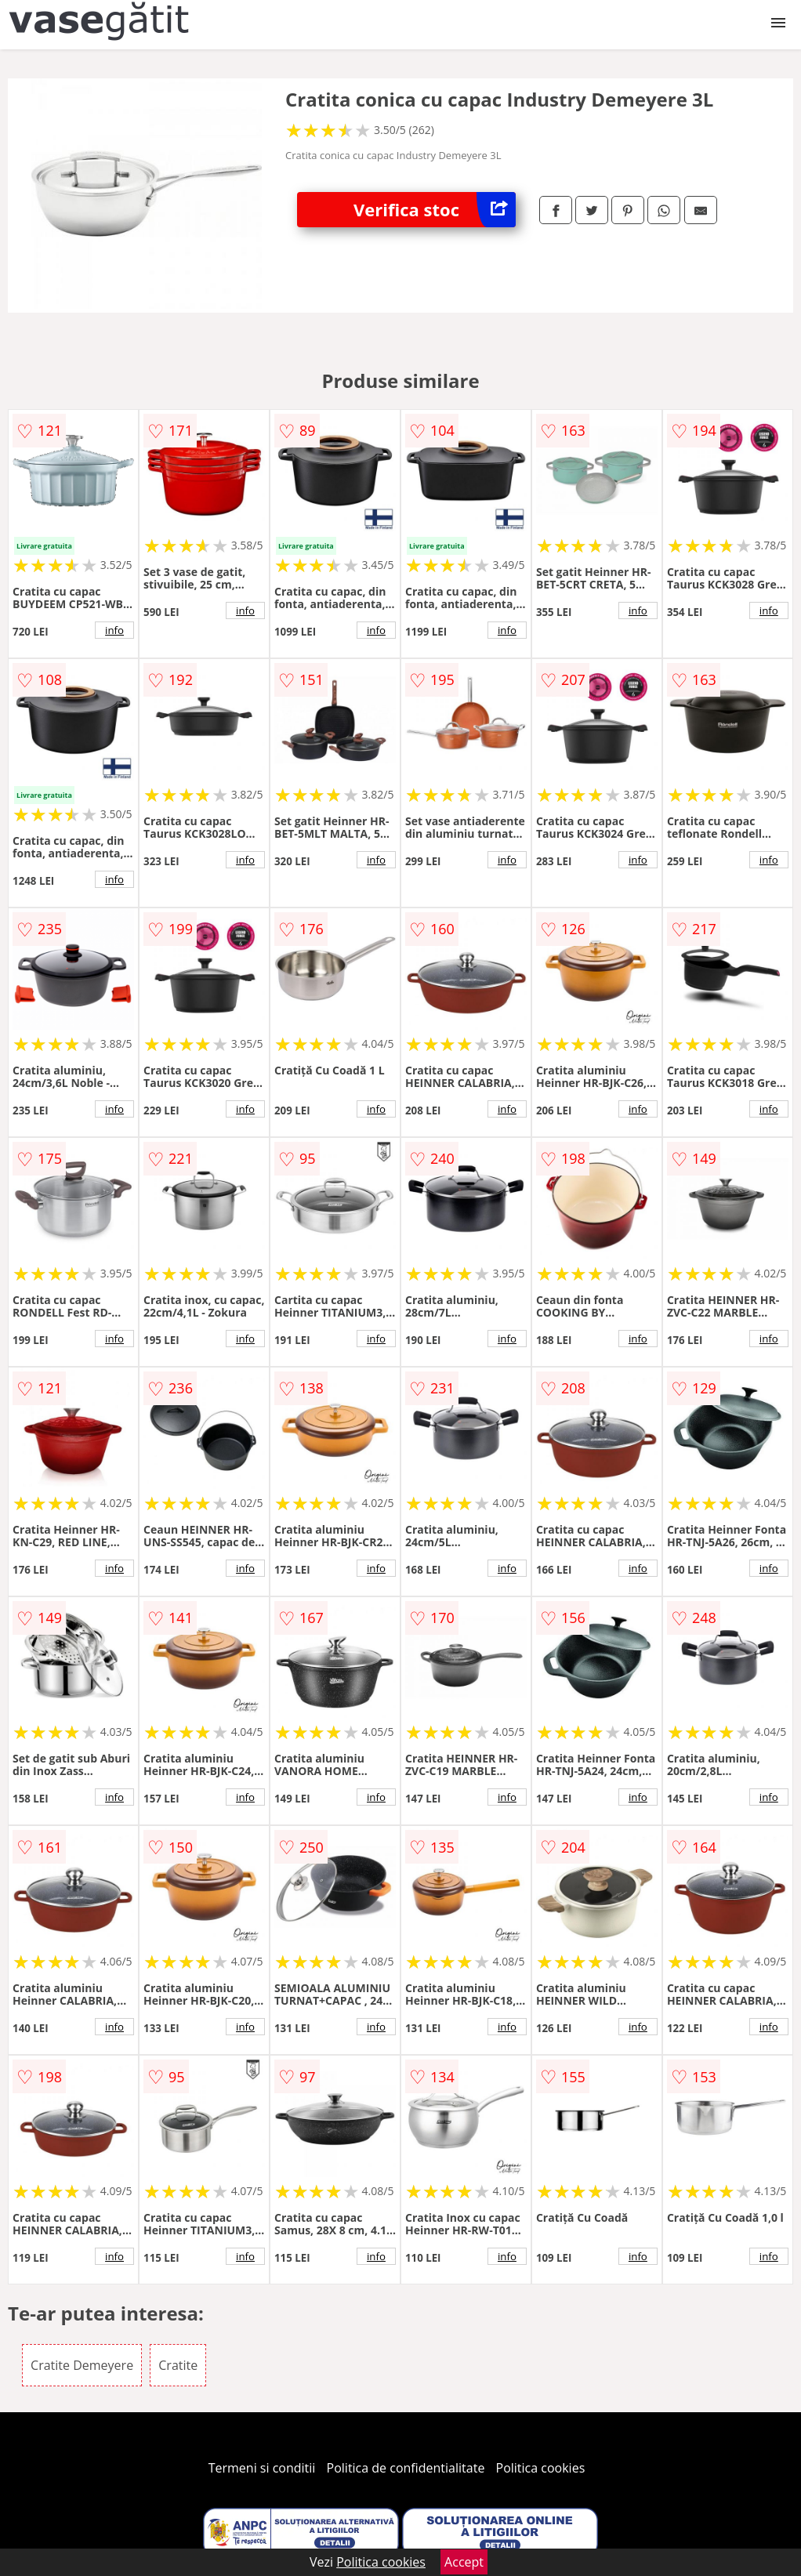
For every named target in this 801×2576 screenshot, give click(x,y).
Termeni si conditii (262, 2467)
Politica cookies (540, 2467)
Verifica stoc (434, 209)
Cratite (178, 2365)
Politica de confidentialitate (406, 2467)
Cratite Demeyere (82, 2365)
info (114, 630)
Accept (464, 2562)
